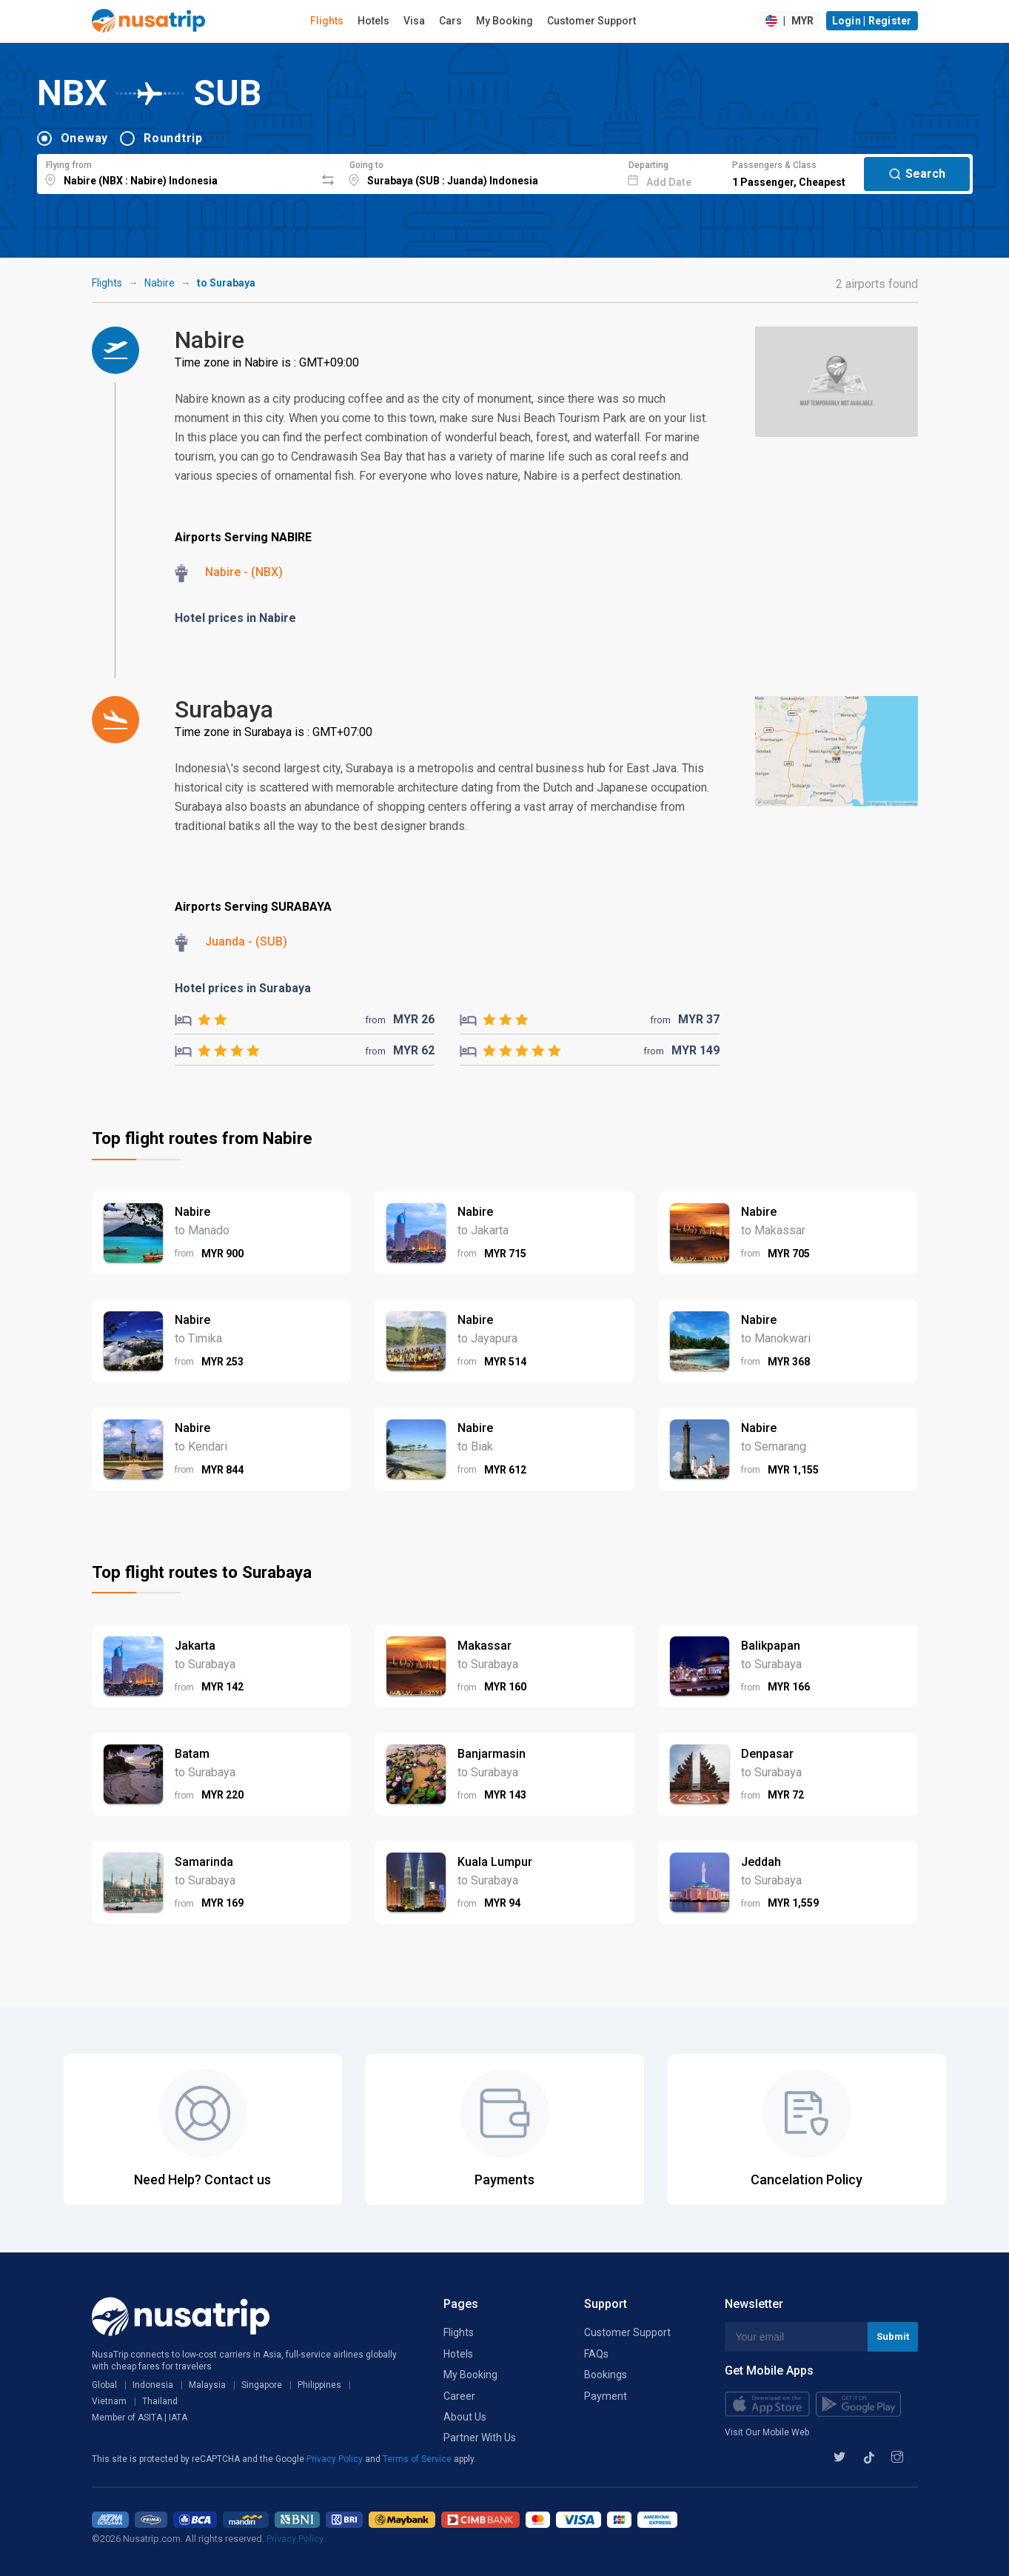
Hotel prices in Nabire (235, 618)
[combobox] (176, 172)
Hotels (373, 21)
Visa (414, 21)
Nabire (159, 283)
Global (104, 2385)
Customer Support (591, 21)
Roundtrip (173, 138)
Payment (605, 2396)
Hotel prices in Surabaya (243, 988)
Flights (326, 21)
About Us (464, 2417)
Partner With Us (479, 2437)
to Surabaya (226, 283)
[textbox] (176, 172)
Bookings (605, 2375)
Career (459, 2396)
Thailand (160, 2401)
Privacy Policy (335, 2459)
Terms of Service (418, 2459)
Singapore (261, 2385)
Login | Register (872, 21)
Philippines (319, 2385)
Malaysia (207, 2385)
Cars (450, 21)
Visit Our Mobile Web (767, 2432)
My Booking (504, 21)
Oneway (85, 138)
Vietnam (109, 2401)
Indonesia (153, 2385)
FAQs (596, 2354)
